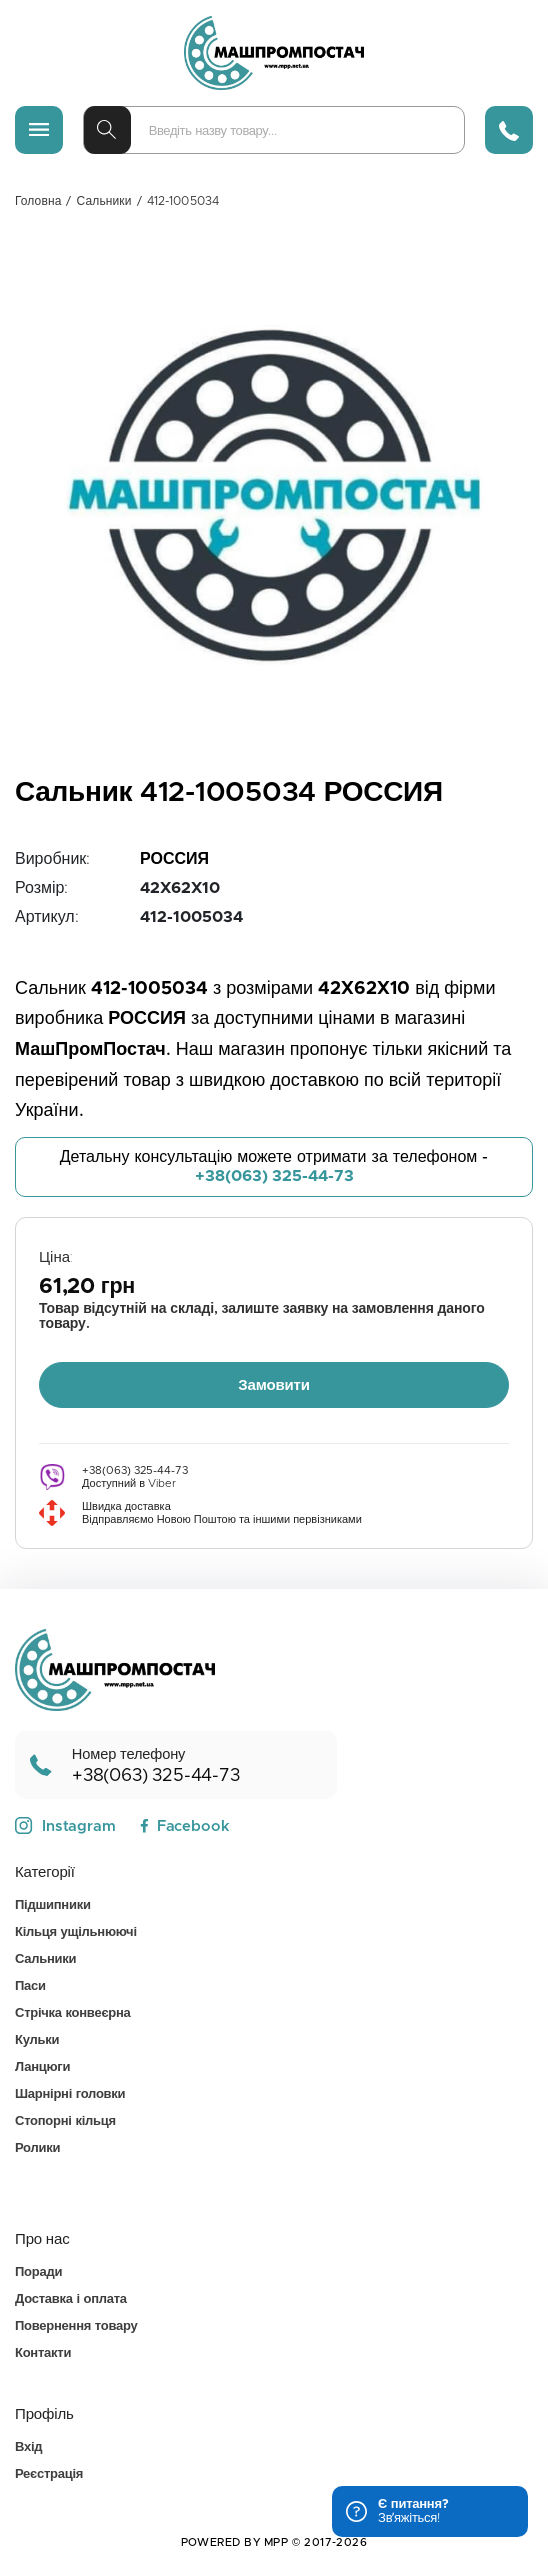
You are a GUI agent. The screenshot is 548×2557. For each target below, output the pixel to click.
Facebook (184, 1826)
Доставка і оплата (71, 2299)
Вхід (28, 2447)
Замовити (274, 1385)
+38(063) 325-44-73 (274, 1176)
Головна (38, 201)
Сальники (104, 201)
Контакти (43, 2353)
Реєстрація (49, 2474)
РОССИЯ (174, 859)
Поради (38, 2272)
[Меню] (39, 130)
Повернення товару (76, 2326)
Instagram (65, 1826)
